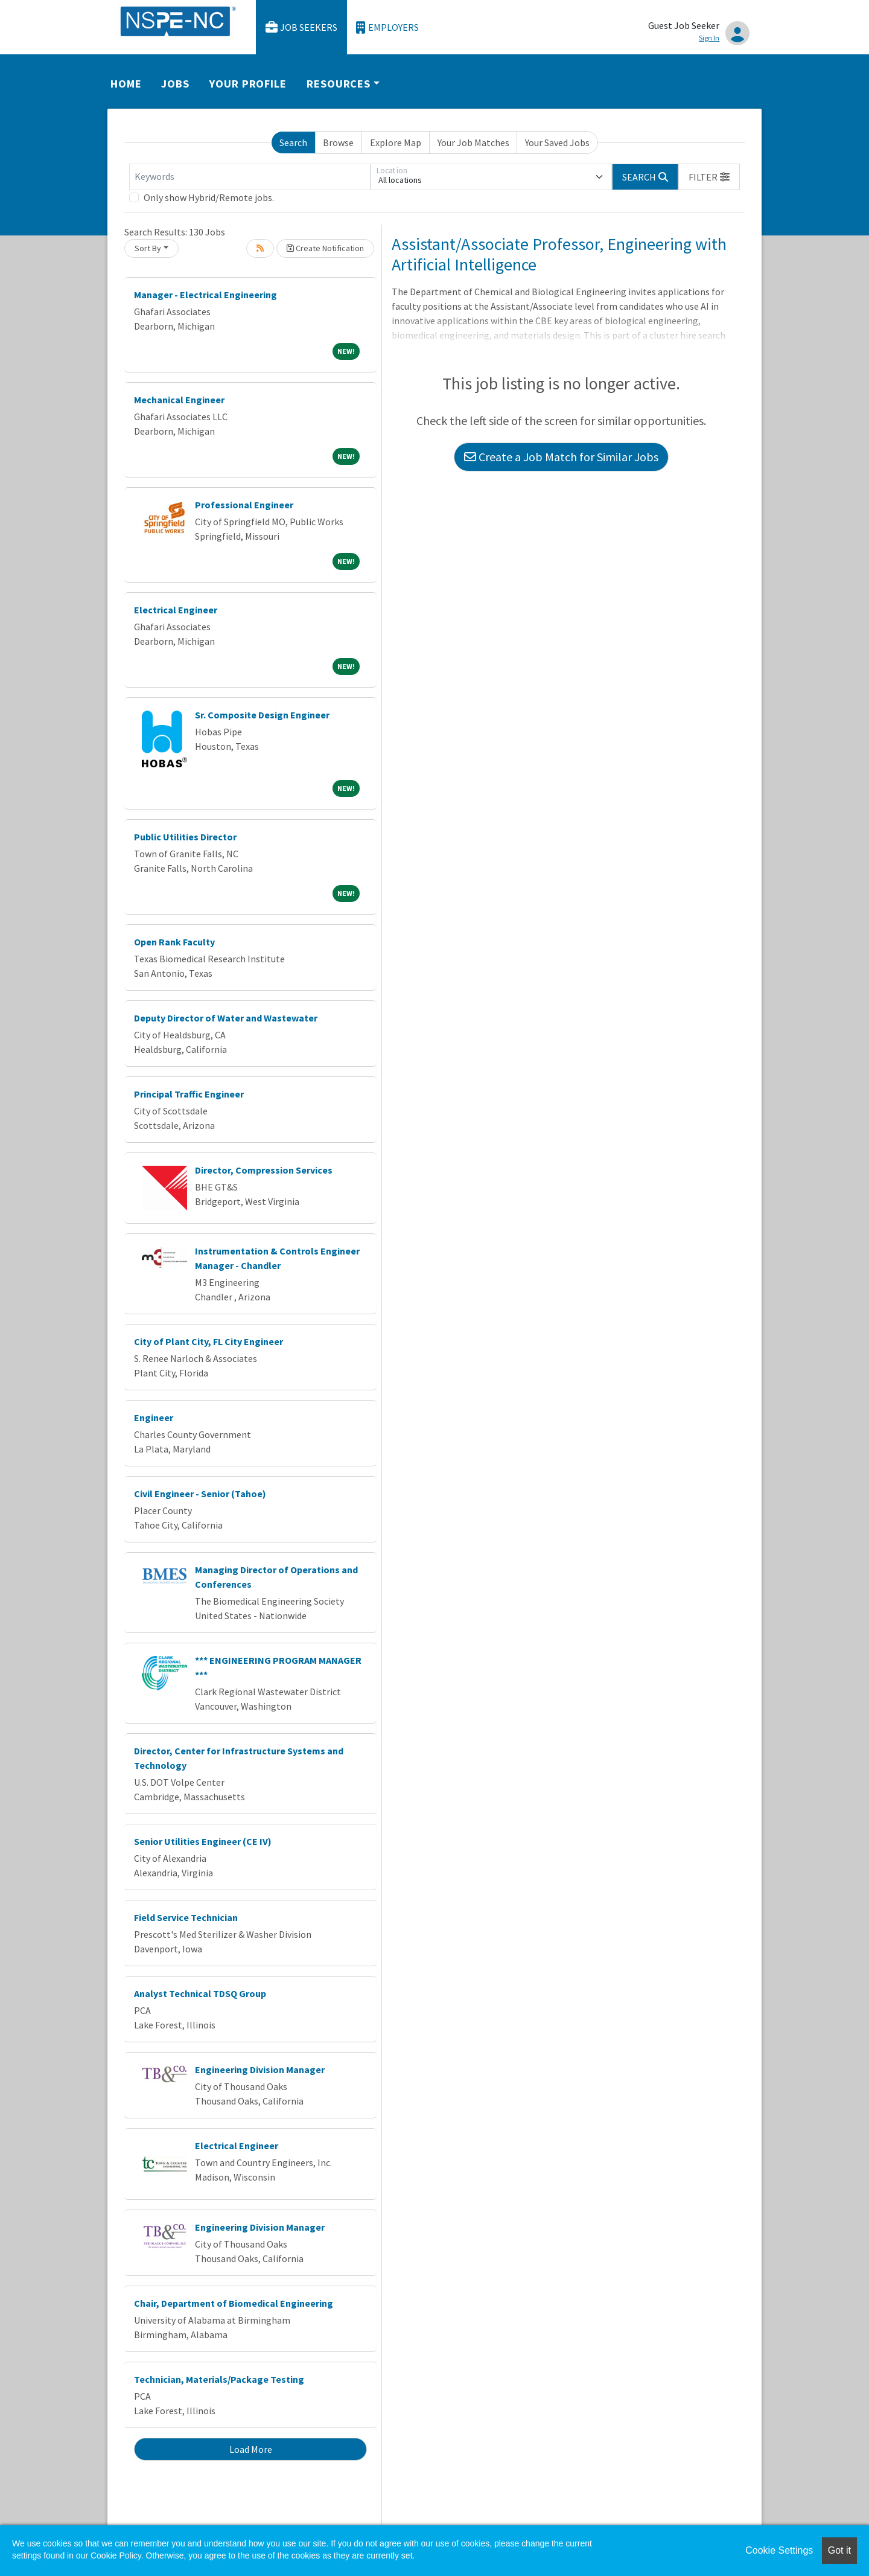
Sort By (148, 248)
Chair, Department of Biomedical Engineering (233, 2303)
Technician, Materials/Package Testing (219, 2379)
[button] (709, 177)
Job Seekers (302, 27)
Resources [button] (339, 84)
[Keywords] (250, 177)
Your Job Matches (473, 142)
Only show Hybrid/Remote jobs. (209, 197)
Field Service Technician (186, 1917)
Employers (387, 27)
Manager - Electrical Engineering (205, 295)
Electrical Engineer (175, 610)
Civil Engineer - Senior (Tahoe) (200, 1494)
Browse (338, 142)
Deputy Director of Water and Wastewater (225, 1018)
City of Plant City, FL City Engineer (208, 1341)
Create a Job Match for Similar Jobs (561, 456)
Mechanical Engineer (179, 400)
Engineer (153, 1417)
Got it (839, 2550)
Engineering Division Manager (260, 2069)
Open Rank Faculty (174, 942)
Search (293, 142)
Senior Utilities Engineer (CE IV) (203, 1841)
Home (126, 84)
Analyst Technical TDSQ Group (200, 1993)
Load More (250, 2449)
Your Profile (248, 84)
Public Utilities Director (185, 837)
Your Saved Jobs (557, 142)
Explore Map (395, 142)
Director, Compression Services (264, 1170)
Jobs (175, 84)
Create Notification (325, 248)
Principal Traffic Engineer (189, 1094)
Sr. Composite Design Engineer (262, 715)
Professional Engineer (244, 505)
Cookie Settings (779, 2550)
